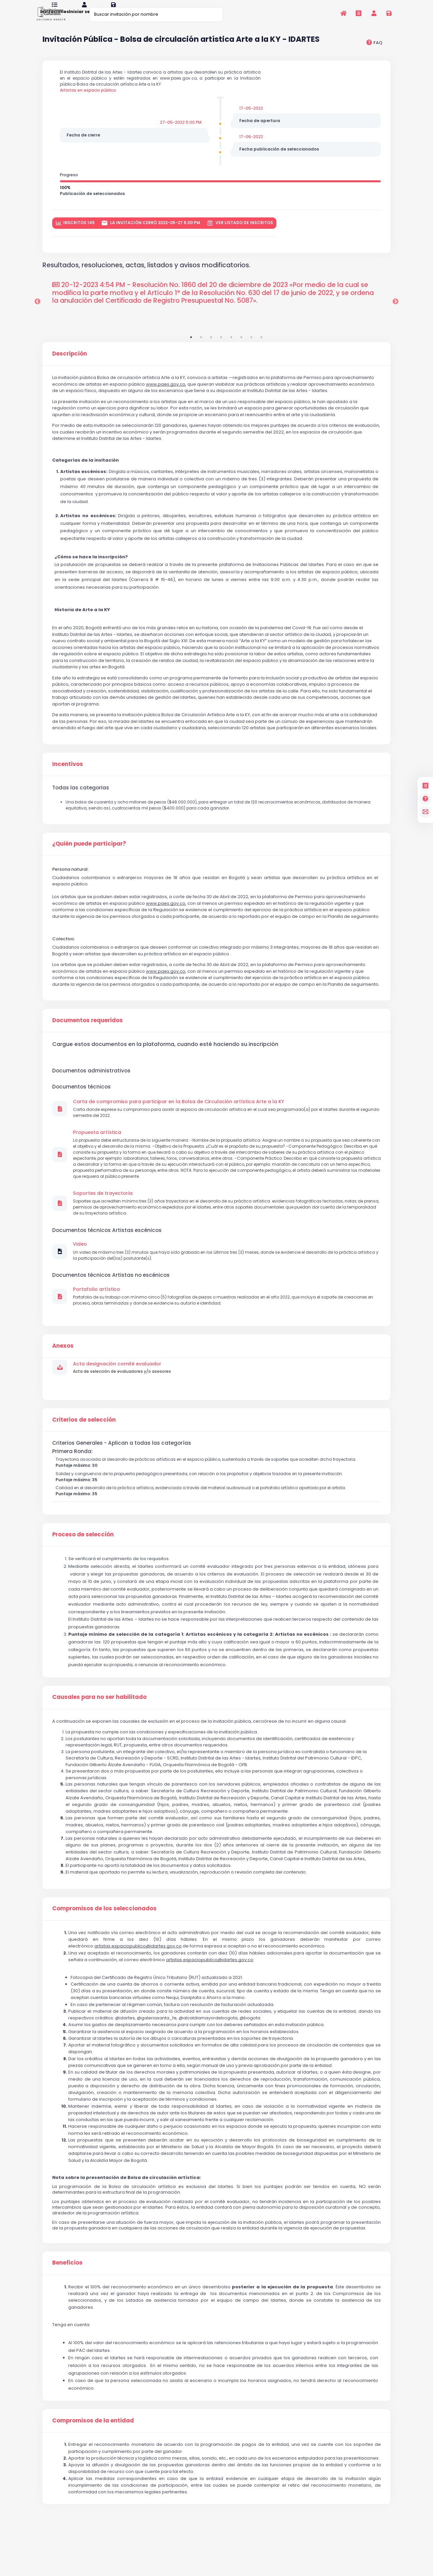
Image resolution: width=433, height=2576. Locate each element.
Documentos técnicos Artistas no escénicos (111, 1300)
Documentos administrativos (91, 1086)
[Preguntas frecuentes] (425, 798)
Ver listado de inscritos (240, 238)
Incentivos (67, 779)
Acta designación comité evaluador (117, 1390)
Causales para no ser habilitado (99, 1727)
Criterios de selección (84, 1446)
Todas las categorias (80, 802)
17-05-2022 (252, 119)
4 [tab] (221, 352)
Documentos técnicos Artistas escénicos (107, 1254)
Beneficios (67, 2293)
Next (395, 316)
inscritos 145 (75, 238)
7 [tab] (251, 352)
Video (80, 1268)
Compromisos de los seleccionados (104, 1938)
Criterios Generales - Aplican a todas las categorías (121, 1470)
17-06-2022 (252, 149)
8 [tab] (261, 352)
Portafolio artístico (96, 1315)
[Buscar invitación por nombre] (156, 14)
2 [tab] (201, 352)
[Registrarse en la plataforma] (389, 13)
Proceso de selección (83, 1564)
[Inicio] (343, 13)
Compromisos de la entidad (93, 2450)
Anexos (63, 1372)
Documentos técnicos (81, 1103)
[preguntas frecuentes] (374, 51)
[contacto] (425, 812)
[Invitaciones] (358, 13)
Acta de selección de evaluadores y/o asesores (125, 1398)
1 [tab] (191, 352)
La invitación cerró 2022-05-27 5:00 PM (151, 238)
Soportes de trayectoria (103, 1215)
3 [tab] (211, 352)
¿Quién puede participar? (89, 860)
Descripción (69, 368)
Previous (37, 316)
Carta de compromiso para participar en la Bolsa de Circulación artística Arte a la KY (178, 1119)
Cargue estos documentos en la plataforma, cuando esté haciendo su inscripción (165, 1060)
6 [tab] (241, 352)
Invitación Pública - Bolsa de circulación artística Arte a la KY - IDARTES (181, 48)
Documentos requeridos (87, 1037)
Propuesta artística (97, 1151)
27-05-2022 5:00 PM (178, 134)
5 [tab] (231, 352)
